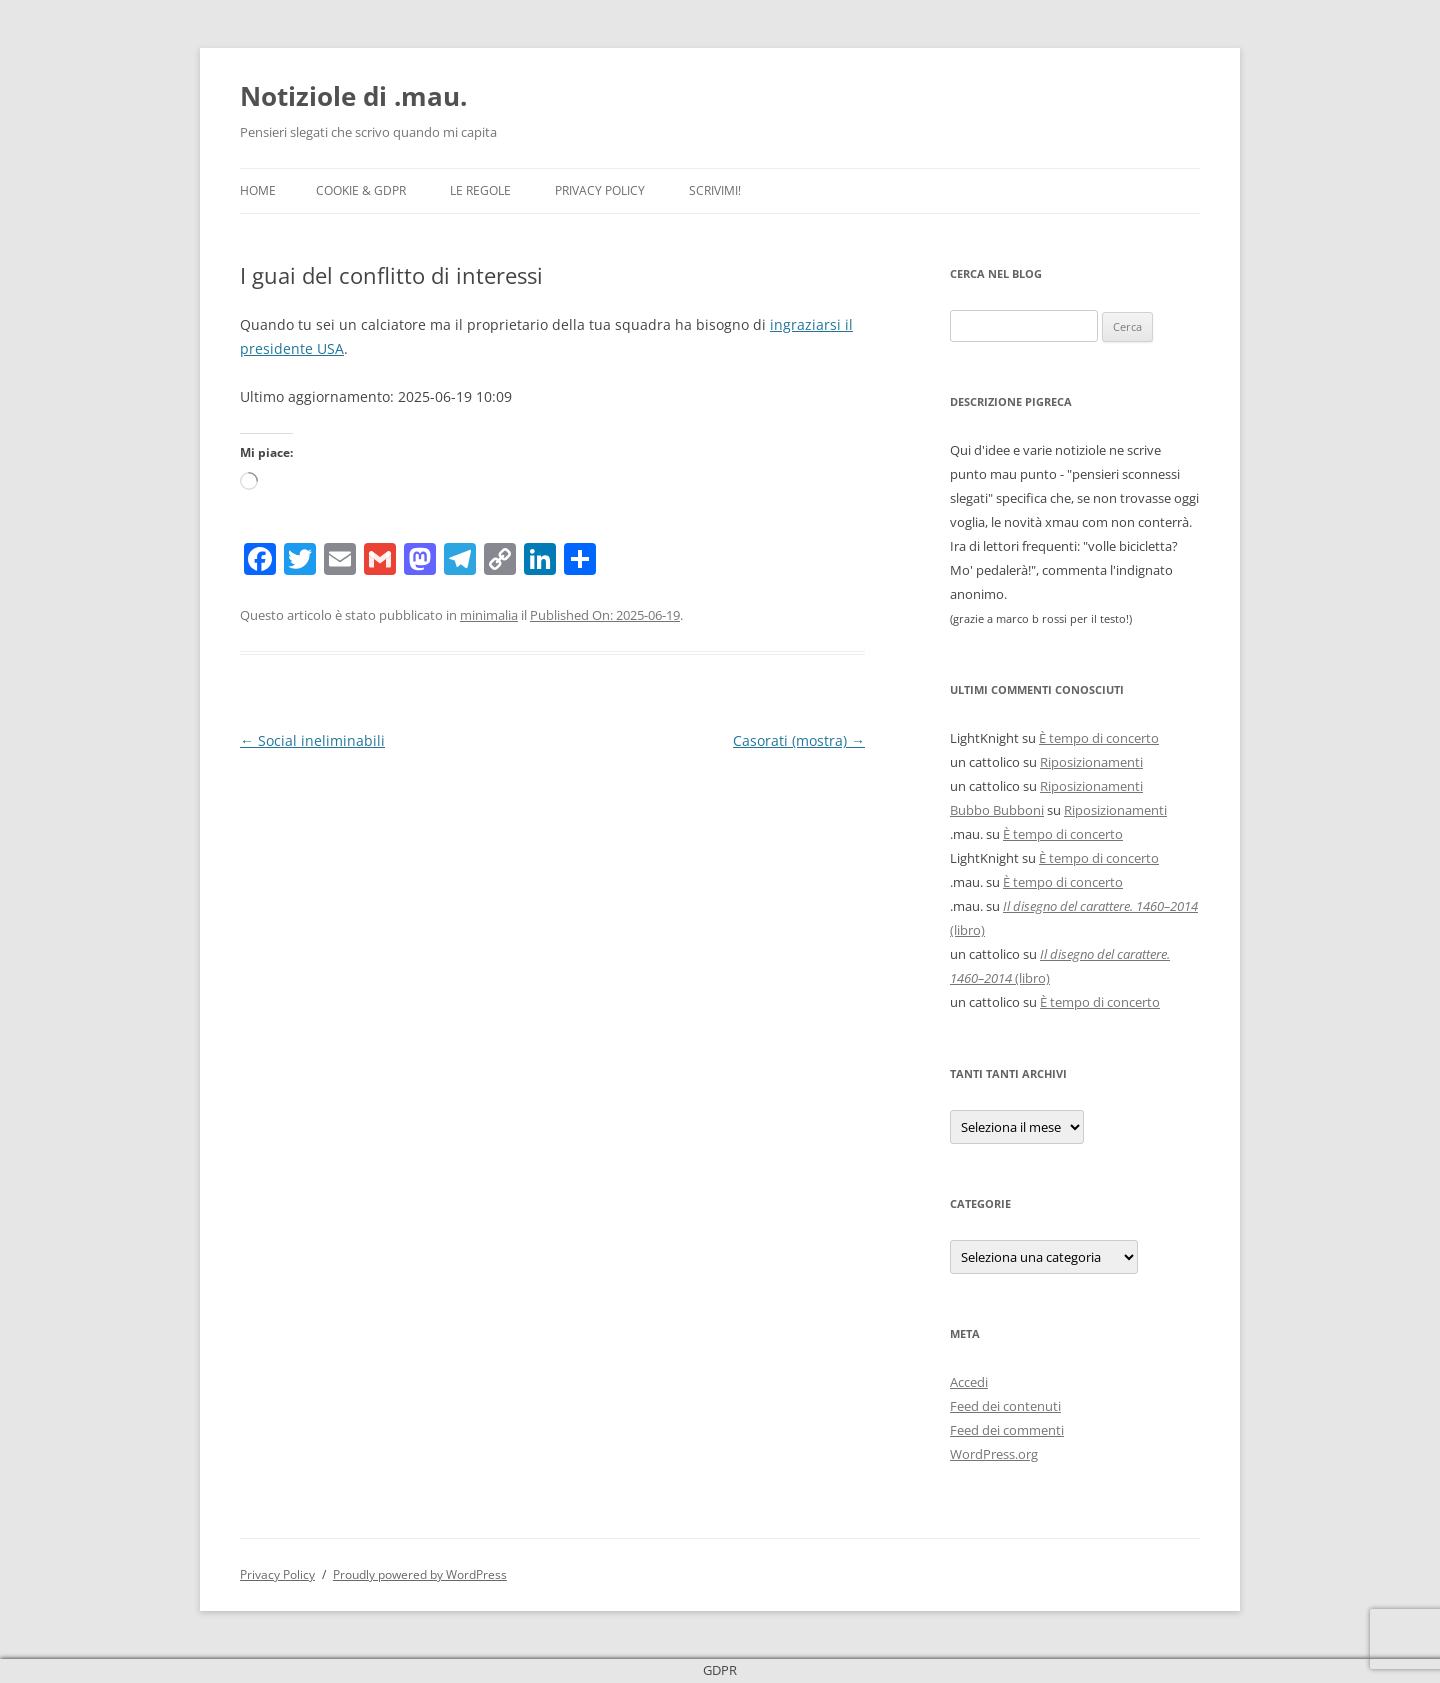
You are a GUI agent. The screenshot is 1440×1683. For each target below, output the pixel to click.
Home (258, 190)
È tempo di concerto (1099, 738)
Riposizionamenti (1091, 762)
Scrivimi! (715, 190)
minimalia (489, 615)
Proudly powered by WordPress (420, 1574)
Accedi (969, 1382)
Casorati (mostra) (799, 740)
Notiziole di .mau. (353, 96)
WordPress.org (994, 1454)
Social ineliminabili (312, 740)
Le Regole (480, 190)
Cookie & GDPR (361, 190)
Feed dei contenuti (1005, 1406)
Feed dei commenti (1007, 1430)
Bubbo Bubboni (997, 810)
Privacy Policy (600, 190)
